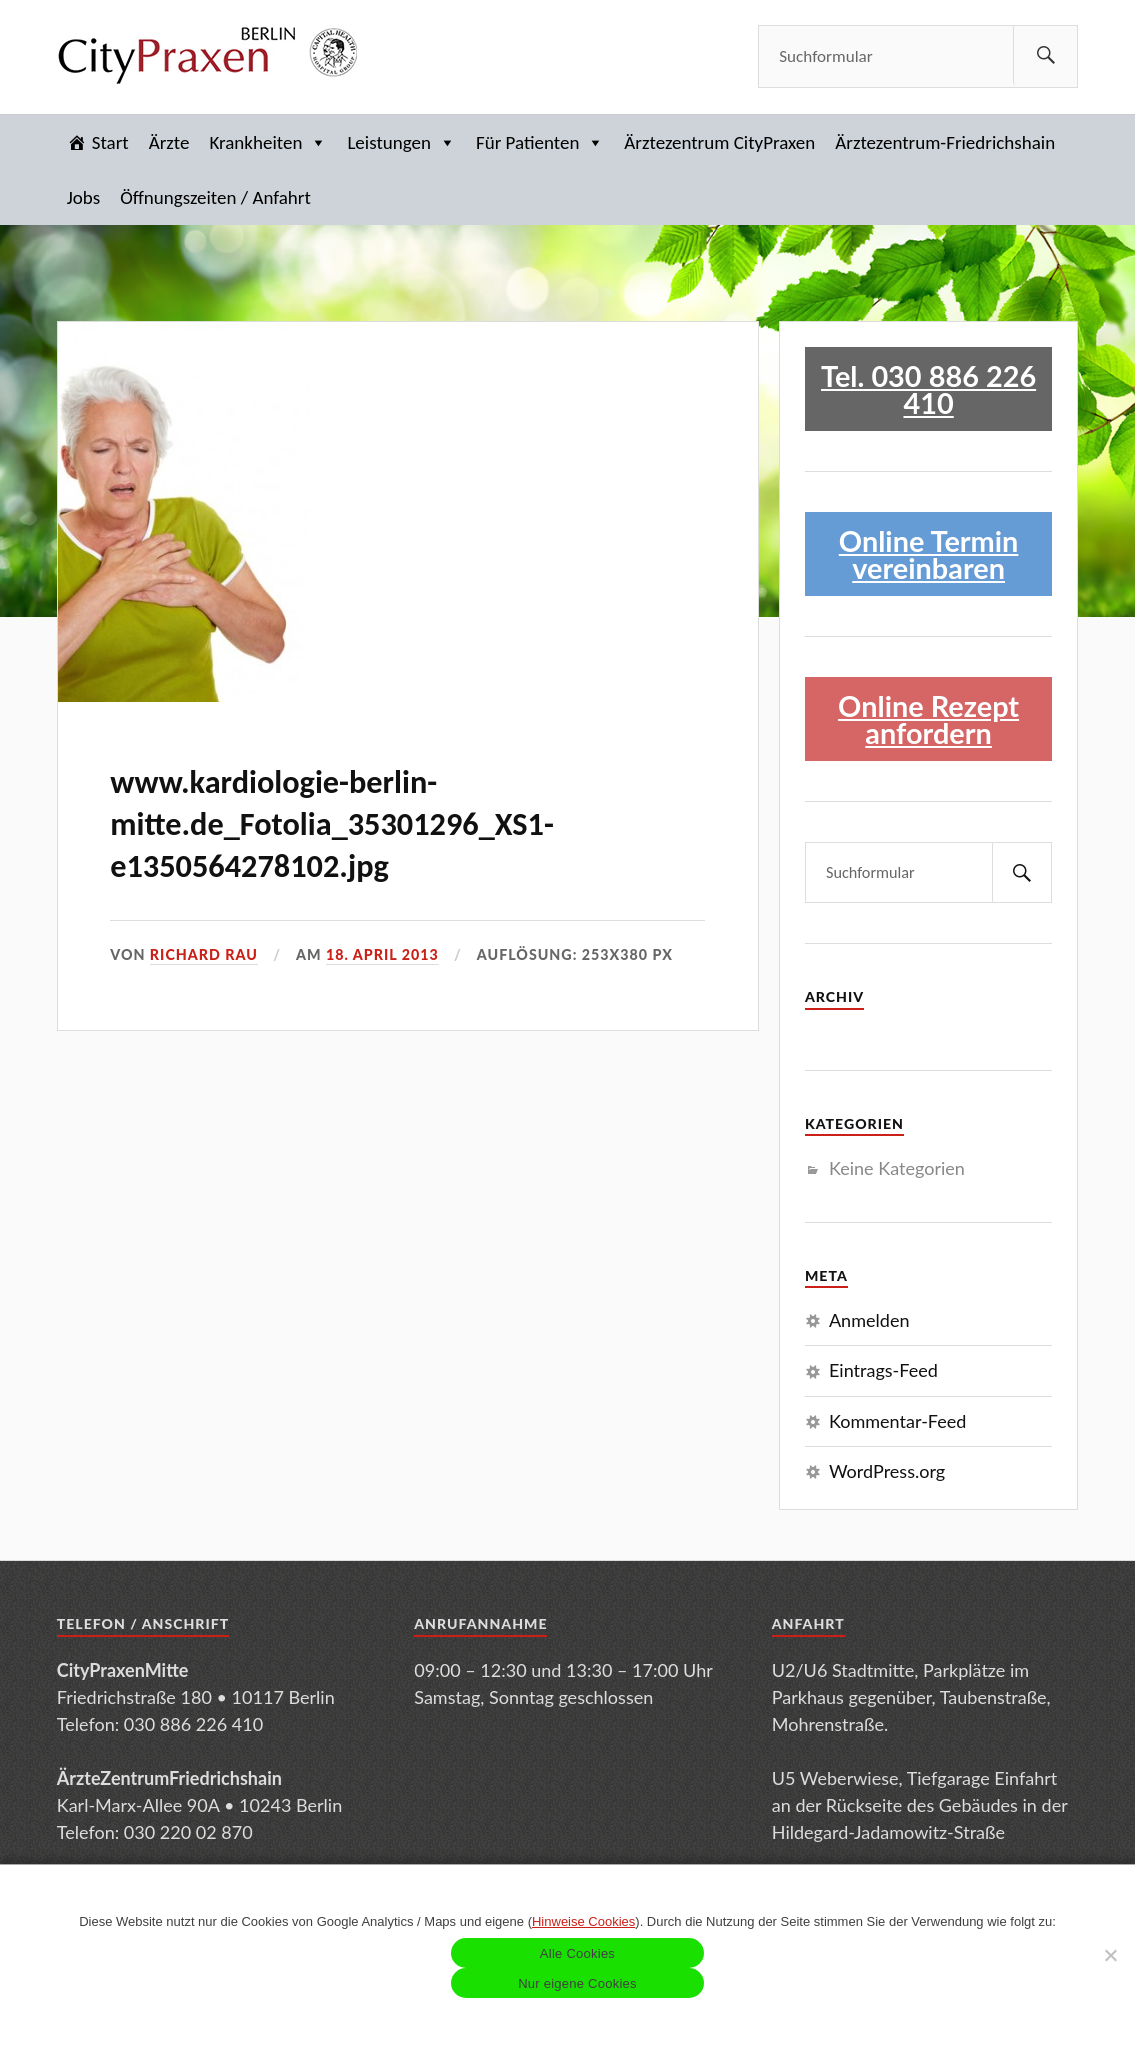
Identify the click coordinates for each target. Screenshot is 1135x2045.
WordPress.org (887, 1471)
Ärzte (169, 142)
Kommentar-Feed (897, 1421)
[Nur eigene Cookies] (1110, 1955)
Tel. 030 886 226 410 (928, 389)
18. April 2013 (382, 954)
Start (110, 142)
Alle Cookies (577, 1953)
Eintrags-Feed (883, 1370)
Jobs (83, 197)
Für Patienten (540, 142)
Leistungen (401, 142)
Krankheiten (268, 142)
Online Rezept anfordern (928, 719)
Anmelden (869, 1320)
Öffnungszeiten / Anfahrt (215, 197)
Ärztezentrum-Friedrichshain (945, 142)
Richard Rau (204, 954)
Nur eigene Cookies (577, 1983)
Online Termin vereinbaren (929, 554)
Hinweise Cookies (583, 1921)
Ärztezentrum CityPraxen (719, 142)
